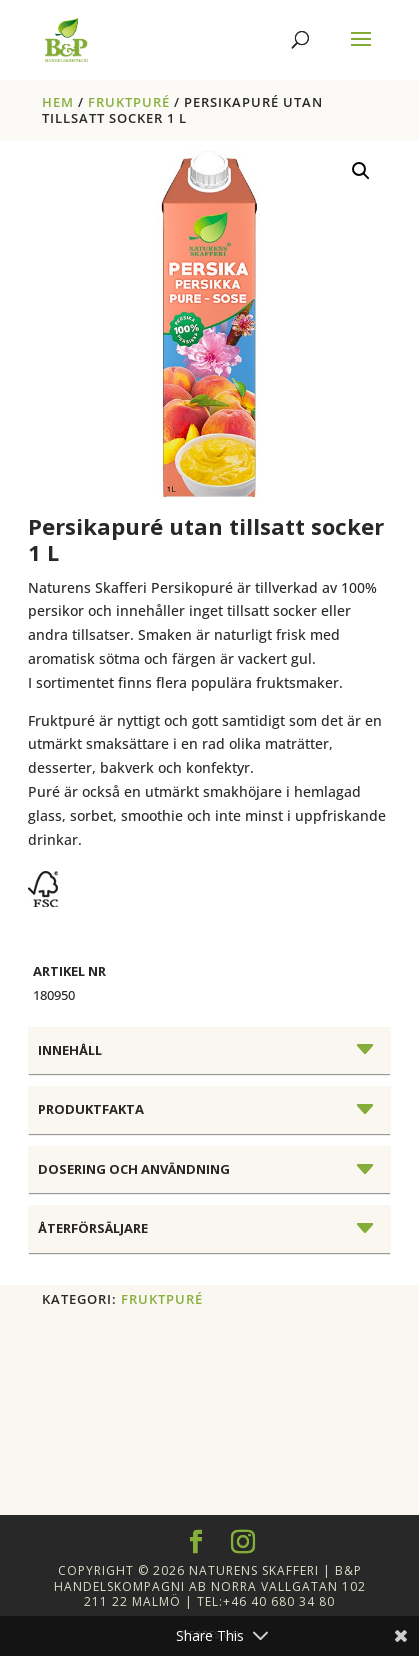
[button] (361, 171)
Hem (58, 102)
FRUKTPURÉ (129, 102)
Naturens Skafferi (254, 1570)
